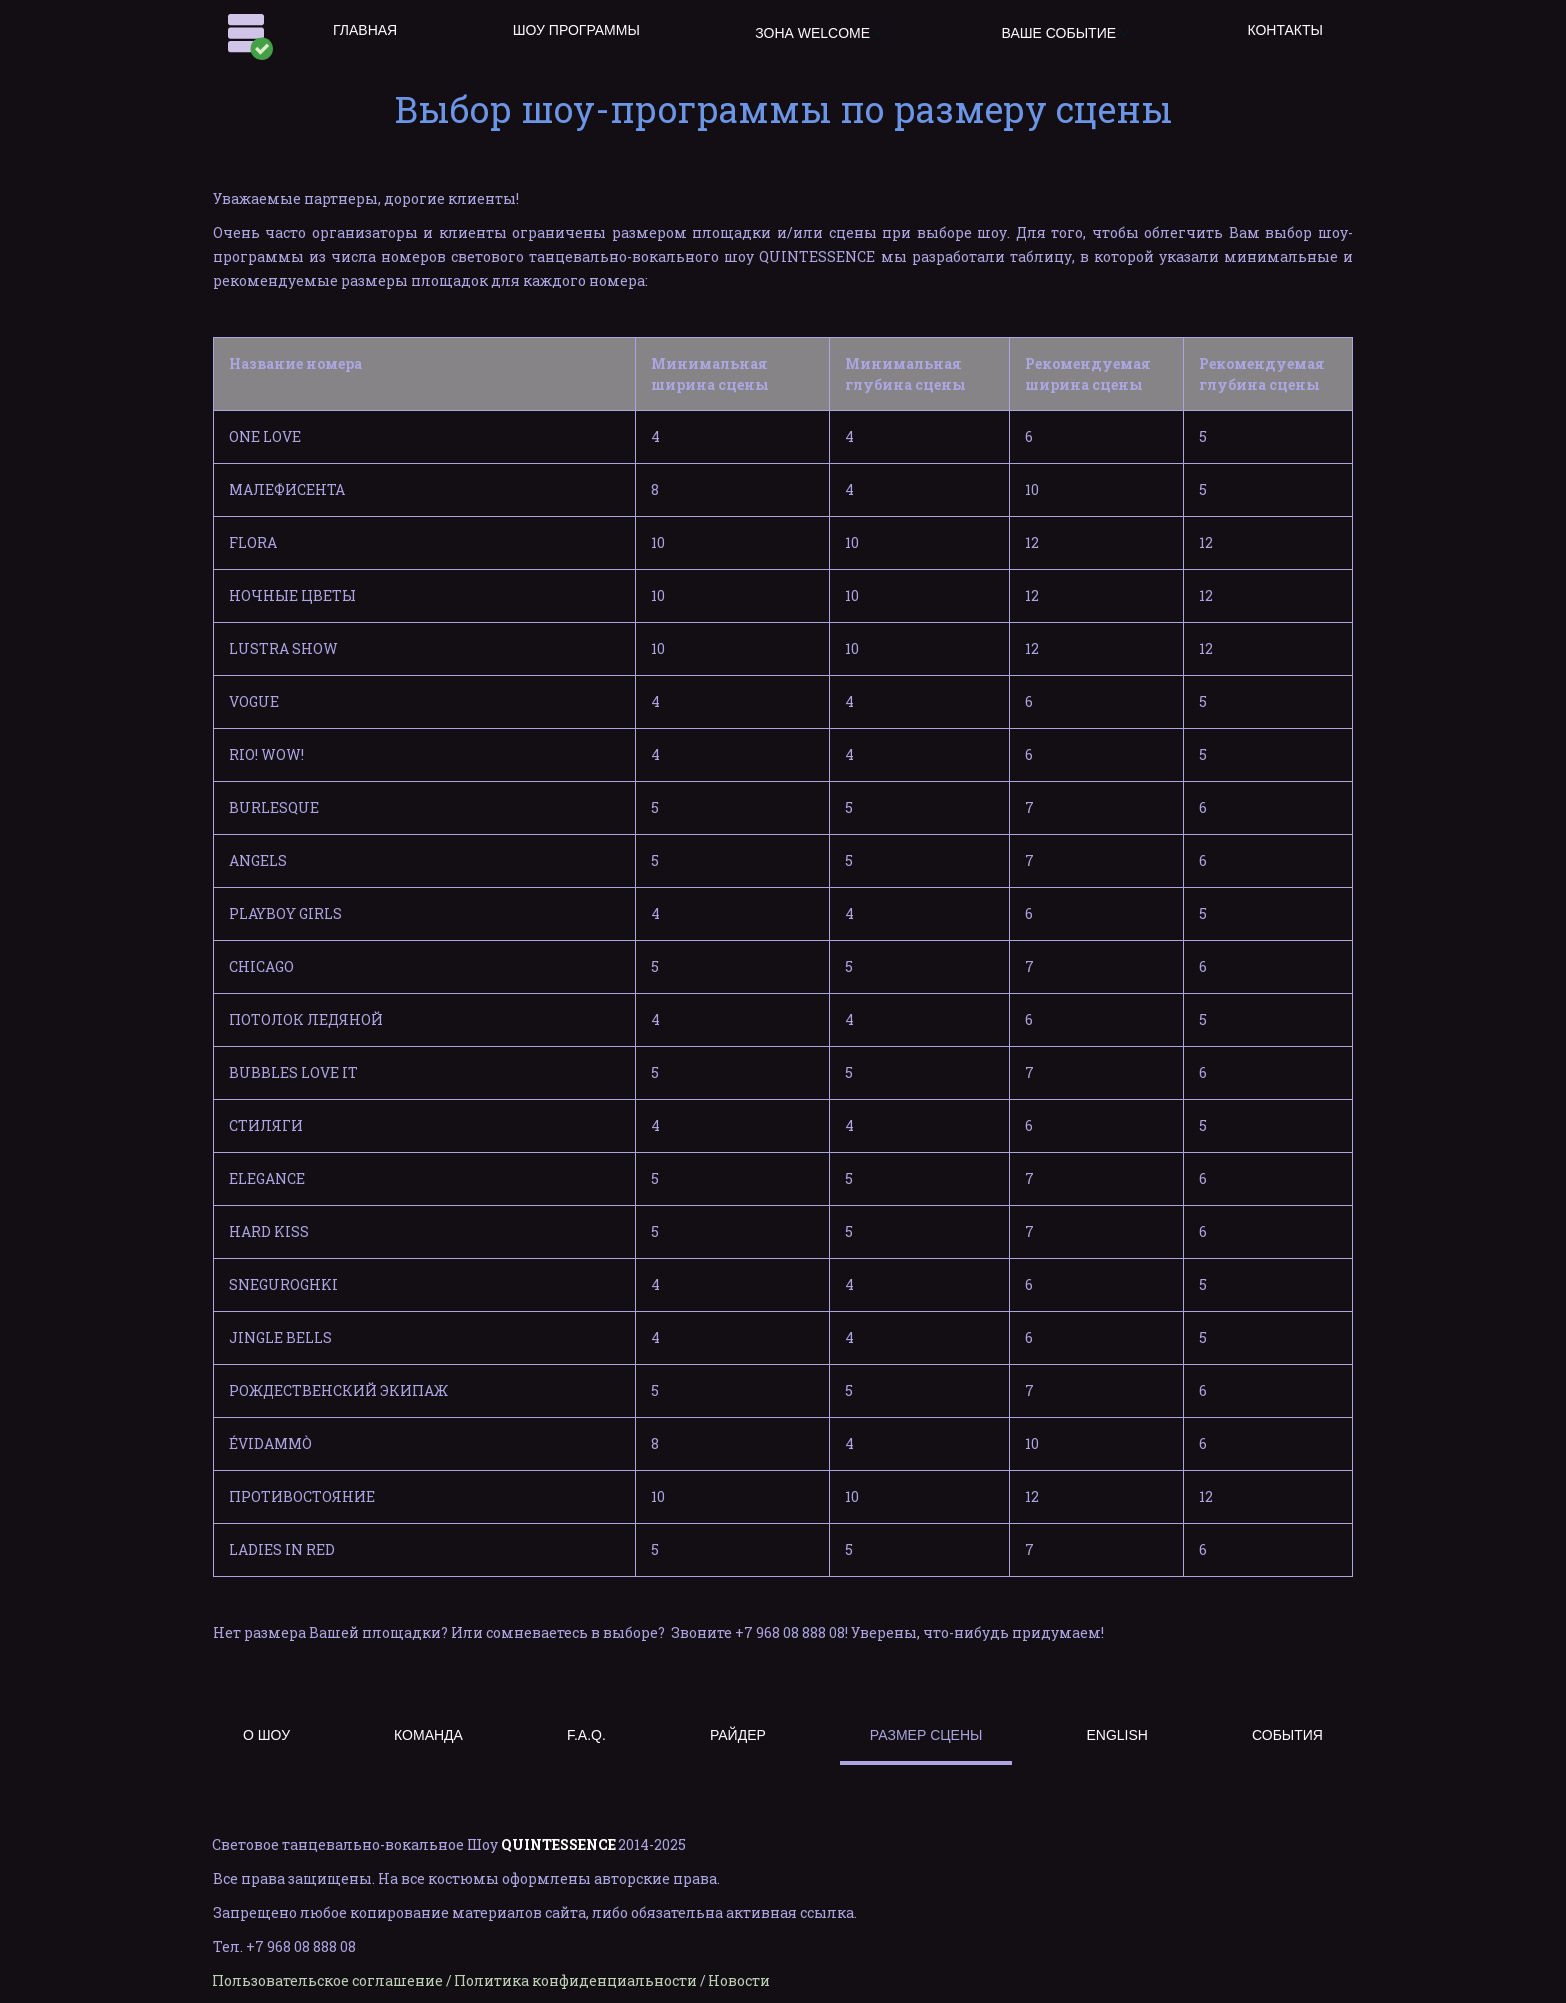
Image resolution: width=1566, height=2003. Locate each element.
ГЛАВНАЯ (365, 30)
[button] (820, 33)
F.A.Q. (586, 1735)
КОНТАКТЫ (1285, 30)
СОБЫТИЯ (1287, 1735)
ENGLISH (1116, 1735)
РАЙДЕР (738, 1735)
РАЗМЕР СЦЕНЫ (926, 1735)
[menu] (828, 33)
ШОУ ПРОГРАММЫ (576, 30)
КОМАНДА (428, 1735)
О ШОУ (266, 1735)
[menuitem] (365, 33)
